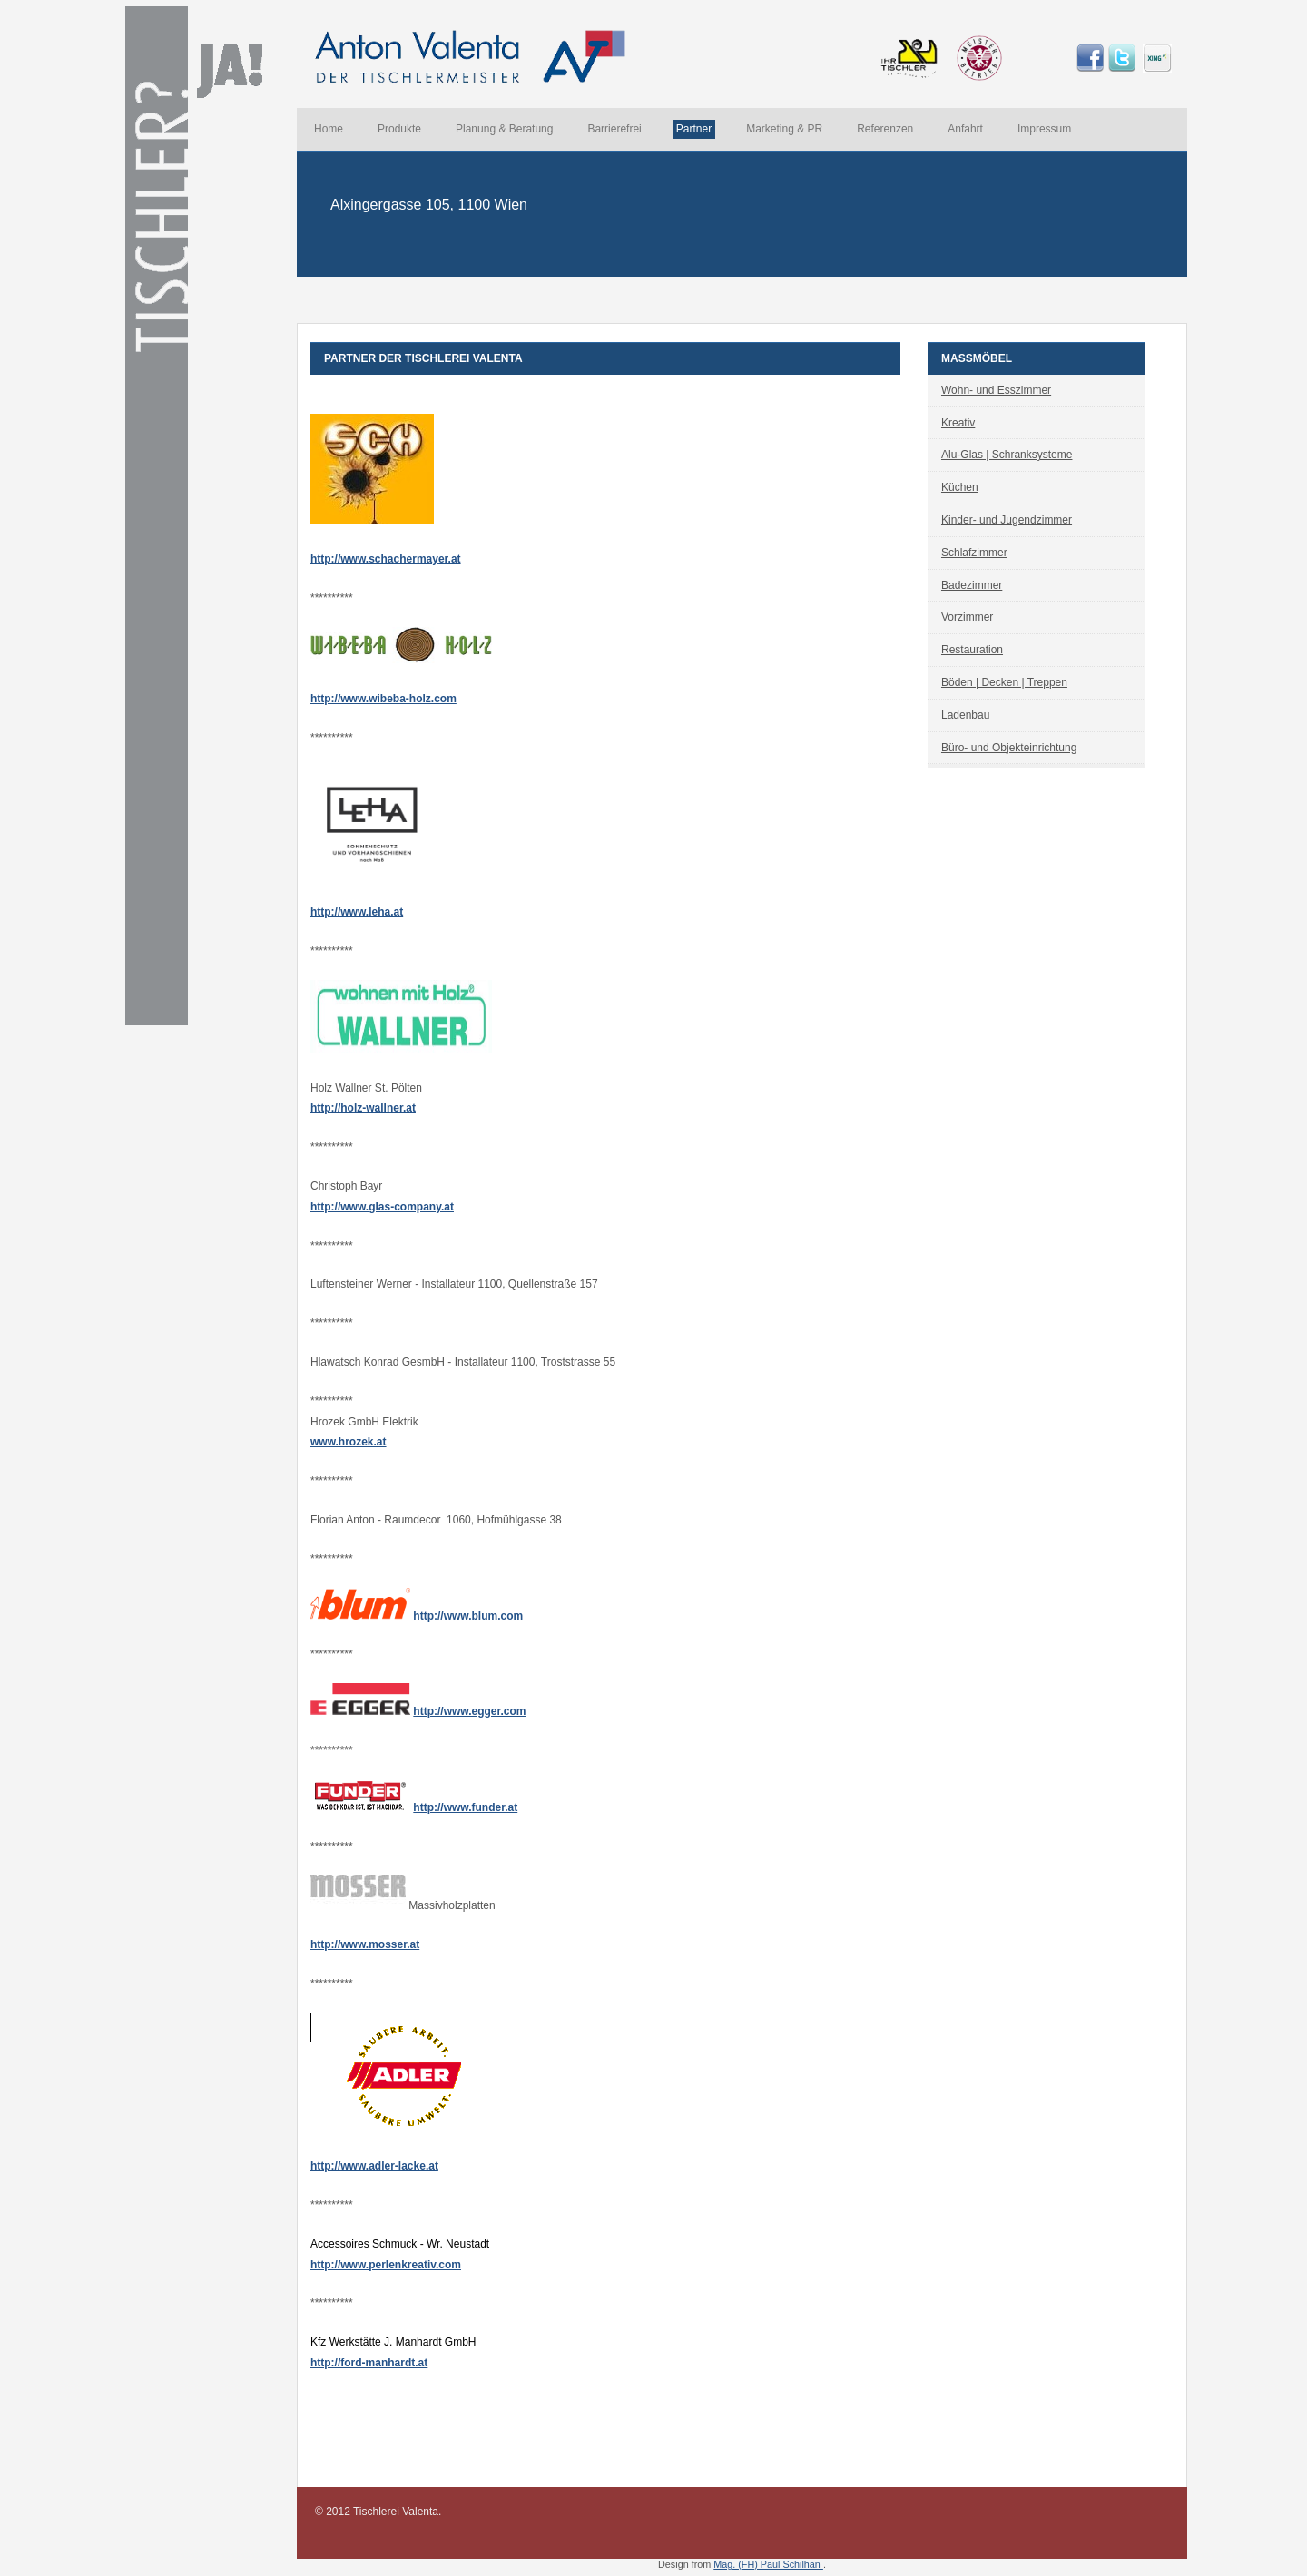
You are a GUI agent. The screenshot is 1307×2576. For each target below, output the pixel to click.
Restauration (972, 649)
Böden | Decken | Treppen (1004, 682)
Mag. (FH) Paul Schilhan (768, 2564)
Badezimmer (971, 585)
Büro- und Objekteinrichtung (1008, 747)
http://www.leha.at (356, 912)
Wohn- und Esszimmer (996, 390)
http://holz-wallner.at (363, 1108)
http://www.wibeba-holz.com (383, 698)
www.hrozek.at (348, 1441)
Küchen (959, 487)
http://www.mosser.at (364, 1944)
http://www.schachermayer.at (385, 559)
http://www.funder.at (465, 1807)
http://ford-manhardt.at (368, 2362)
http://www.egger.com (469, 1711)
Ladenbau (965, 715)
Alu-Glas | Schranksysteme (1007, 454)
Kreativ (958, 422)
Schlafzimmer (974, 552)
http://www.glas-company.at (382, 1206)
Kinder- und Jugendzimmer (1006, 520)
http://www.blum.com (468, 1616)
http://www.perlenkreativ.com (385, 2264)
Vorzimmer (967, 617)
